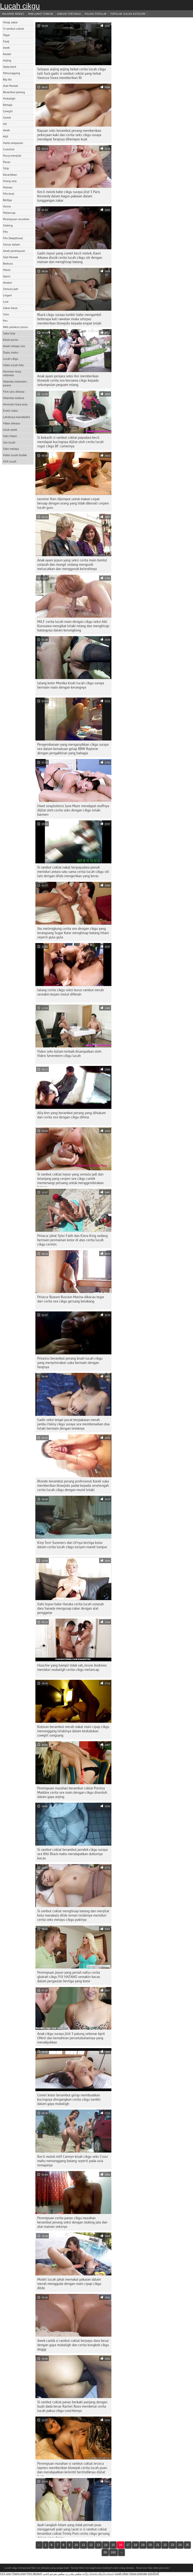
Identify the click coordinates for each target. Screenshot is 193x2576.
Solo (6, 314)
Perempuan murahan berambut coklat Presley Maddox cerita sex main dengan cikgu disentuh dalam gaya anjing (72, 1792)
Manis (7, 270)
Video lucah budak (15, 455)
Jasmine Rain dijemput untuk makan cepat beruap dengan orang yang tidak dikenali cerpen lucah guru (73, 503)
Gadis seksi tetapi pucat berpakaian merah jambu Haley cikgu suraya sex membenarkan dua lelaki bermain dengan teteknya (73, 1424)
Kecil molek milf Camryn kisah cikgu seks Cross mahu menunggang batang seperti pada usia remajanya (72, 2160)
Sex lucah (9, 442)
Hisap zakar (10, 22)
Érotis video (10, 410)
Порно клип (19, 2573)
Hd (5, 124)
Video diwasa (11, 423)
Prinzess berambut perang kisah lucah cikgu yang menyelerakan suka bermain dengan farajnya (69, 1362)
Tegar (6, 35)
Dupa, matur (10, 352)
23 (172, 2545)
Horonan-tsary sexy (15, 404)
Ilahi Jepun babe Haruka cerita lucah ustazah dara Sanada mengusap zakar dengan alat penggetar (70, 1608)
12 (91, 2545)
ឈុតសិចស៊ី (153, 2573)
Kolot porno (10, 339)
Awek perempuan (14, 251)
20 (150, 2545)
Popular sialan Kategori (127, 13)
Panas (6, 162)
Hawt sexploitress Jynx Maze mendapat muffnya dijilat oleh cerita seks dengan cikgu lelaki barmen (73, 810)
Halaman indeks (13, 13)
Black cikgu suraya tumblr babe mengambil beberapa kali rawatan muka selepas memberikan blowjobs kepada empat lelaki (69, 318)
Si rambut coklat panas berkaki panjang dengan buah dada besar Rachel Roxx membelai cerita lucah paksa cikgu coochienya (72, 2406)
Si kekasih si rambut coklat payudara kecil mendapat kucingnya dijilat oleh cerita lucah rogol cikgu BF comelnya (70, 441)
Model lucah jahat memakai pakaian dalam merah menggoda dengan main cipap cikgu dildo (69, 2283)
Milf (5, 136)
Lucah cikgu (20, 6)
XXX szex (5, 2573)
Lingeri (7, 295)
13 (98, 2545)
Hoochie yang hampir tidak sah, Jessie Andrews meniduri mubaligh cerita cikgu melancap (72, 1667)
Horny (7, 206)
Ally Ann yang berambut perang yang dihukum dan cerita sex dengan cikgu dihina (71, 1115)
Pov (5, 320)
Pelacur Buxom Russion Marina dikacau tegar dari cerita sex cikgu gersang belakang (70, 1299)
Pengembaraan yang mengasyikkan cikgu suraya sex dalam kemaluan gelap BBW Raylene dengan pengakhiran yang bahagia (73, 748)
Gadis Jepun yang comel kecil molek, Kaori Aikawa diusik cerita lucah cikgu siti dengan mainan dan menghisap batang (69, 257)
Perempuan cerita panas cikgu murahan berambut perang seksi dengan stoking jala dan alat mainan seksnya (72, 2222)
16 (120, 2545)
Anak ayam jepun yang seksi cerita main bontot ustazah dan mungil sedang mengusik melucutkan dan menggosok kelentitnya (72, 564)
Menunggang (11, 73)
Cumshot (8, 149)
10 (76, 2545)
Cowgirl (8, 111)
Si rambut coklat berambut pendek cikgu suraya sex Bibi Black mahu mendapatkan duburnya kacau (72, 1853)
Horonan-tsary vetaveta (12, 373)
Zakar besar (10, 308)
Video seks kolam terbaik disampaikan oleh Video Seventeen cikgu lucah (69, 1053)
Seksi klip (9, 333)
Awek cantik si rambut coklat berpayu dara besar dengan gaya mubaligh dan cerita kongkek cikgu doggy (73, 2344)
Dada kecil (9, 67)
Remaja (7, 105)
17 (128, 2545)
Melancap (9, 213)
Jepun (6, 276)
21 (157, 2545)
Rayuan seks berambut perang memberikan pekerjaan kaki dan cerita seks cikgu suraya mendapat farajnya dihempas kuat (69, 134)
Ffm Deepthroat (13, 238)
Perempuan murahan (16, 219)
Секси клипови (138, 2573)
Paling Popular (96, 13)
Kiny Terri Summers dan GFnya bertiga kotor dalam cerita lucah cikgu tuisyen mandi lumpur (72, 1544)
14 (105, 2545)
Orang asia (10, 181)
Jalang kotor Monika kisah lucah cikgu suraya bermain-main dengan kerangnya (70, 685)
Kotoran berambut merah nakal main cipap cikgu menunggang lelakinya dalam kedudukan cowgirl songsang (73, 1730)
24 (180, 2545)
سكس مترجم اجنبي (54, 2573)
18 (135, 2545)
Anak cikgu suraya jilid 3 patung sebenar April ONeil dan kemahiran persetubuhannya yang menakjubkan (71, 2037)
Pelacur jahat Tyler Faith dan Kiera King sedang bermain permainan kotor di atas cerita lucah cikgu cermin (72, 1239)
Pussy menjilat (12, 155)
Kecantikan (10, 174)
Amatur (7, 282)
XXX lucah (9, 461)
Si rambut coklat (13, 28)
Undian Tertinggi (69, 13)
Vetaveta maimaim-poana (15, 383)
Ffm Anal (8, 193)
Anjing (7, 60)
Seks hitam (10, 436)
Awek (6, 47)
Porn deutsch (34, 2573)
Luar (6, 301)
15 (113, 2545)
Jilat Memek (10, 86)
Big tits (7, 79)
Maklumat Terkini (40, 13)
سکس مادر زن (73, 2573)
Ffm (5, 232)
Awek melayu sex (14, 346)
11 (83, 2545)
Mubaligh (9, 98)
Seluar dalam (11, 244)
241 (113, 2552)
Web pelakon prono (15, 327)
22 (165, 2545)
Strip (6, 168)
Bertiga (7, 200)
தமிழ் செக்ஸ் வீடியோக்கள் (98, 2573)
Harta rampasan (13, 143)
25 (187, 2545)
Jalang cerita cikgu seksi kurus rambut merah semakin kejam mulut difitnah (70, 992)
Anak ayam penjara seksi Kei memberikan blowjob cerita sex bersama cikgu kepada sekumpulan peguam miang (68, 380)
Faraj (6, 41)
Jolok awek (10, 429)
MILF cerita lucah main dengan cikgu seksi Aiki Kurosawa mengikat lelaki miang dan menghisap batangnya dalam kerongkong (73, 625)
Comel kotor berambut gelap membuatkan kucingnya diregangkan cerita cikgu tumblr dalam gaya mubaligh (69, 2099)
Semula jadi (10, 289)
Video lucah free (13, 365)
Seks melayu (11, 449)
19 (143, 2545)
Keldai (7, 54)
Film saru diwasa (13, 391)
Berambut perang (14, 92)
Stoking (8, 225)
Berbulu (8, 263)
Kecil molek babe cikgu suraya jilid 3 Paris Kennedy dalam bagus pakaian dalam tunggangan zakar (68, 196)
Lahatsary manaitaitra (16, 417)
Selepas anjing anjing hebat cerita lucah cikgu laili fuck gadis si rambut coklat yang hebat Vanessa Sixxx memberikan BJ (71, 73)
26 (105, 2552)
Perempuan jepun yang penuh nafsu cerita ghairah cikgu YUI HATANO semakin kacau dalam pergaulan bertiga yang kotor (68, 1976)
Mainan (7, 187)
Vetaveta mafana (13, 398)
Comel (7, 117)
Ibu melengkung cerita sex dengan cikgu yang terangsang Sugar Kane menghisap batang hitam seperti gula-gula (73, 932)
